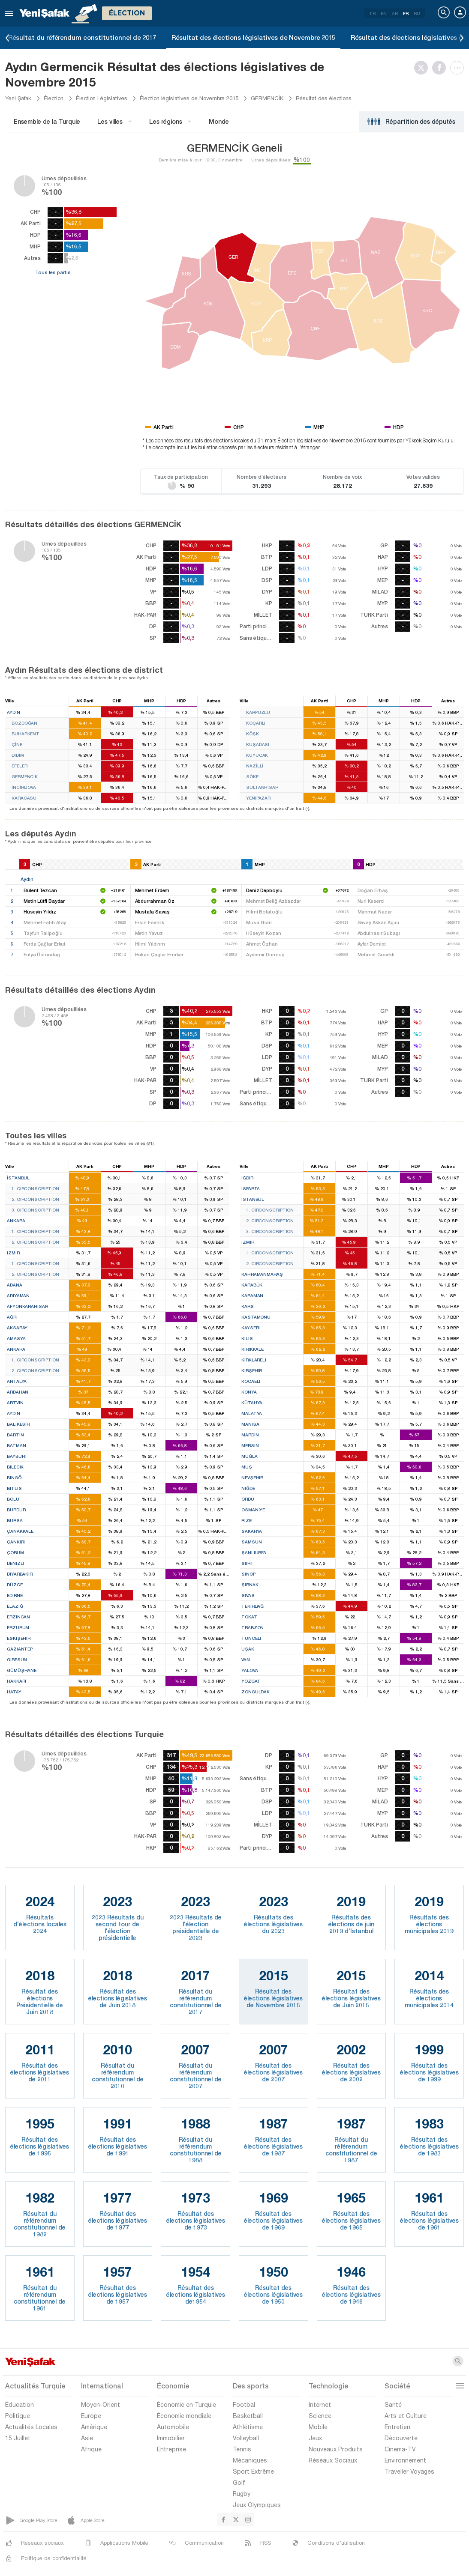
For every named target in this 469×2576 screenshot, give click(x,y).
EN (384, 13)
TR (372, 13)
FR (406, 13)
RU (417, 13)
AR (395, 13)
